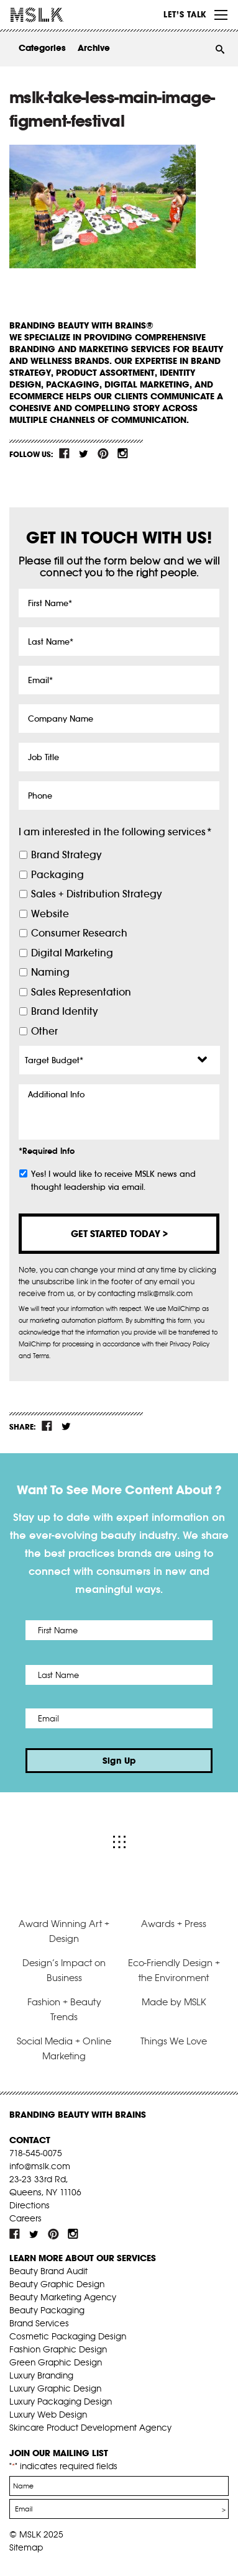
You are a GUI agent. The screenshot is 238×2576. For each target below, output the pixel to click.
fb (64, 453)
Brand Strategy (66, 855)
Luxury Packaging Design (60, 2401)
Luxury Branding (41, 2375)
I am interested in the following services (115, 832)
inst (122, 453)
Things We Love (173, 2041)
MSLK (56, 14)
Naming (50, 972)
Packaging (57, 875)
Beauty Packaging (47, 2310)
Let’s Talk (184, 14)
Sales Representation (81, 992)
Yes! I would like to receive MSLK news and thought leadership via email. (113, 1180)
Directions (29, 2205)
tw (83, 453)
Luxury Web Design (48, 2414)
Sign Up (119, 1760)
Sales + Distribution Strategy (96, 894)
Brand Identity (64, 1011)
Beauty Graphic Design (56, 2284)
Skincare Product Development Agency (90, 2427)
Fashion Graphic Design (58, 2349)
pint (103, 453)
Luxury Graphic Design (55, 2388)
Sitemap (26, 2547)
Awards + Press (173, 1924)
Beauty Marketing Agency (62, 2297)
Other (44, 1031)
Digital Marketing (72, 953)
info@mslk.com (39, 2166)
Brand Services (39, 2323)
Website (50, 914)
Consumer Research (79, 933)
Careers (25, 2218)
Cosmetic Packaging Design (67, 2336)
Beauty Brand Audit (48, 2271)
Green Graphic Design (55, 2362)
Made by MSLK (174, 2002)
